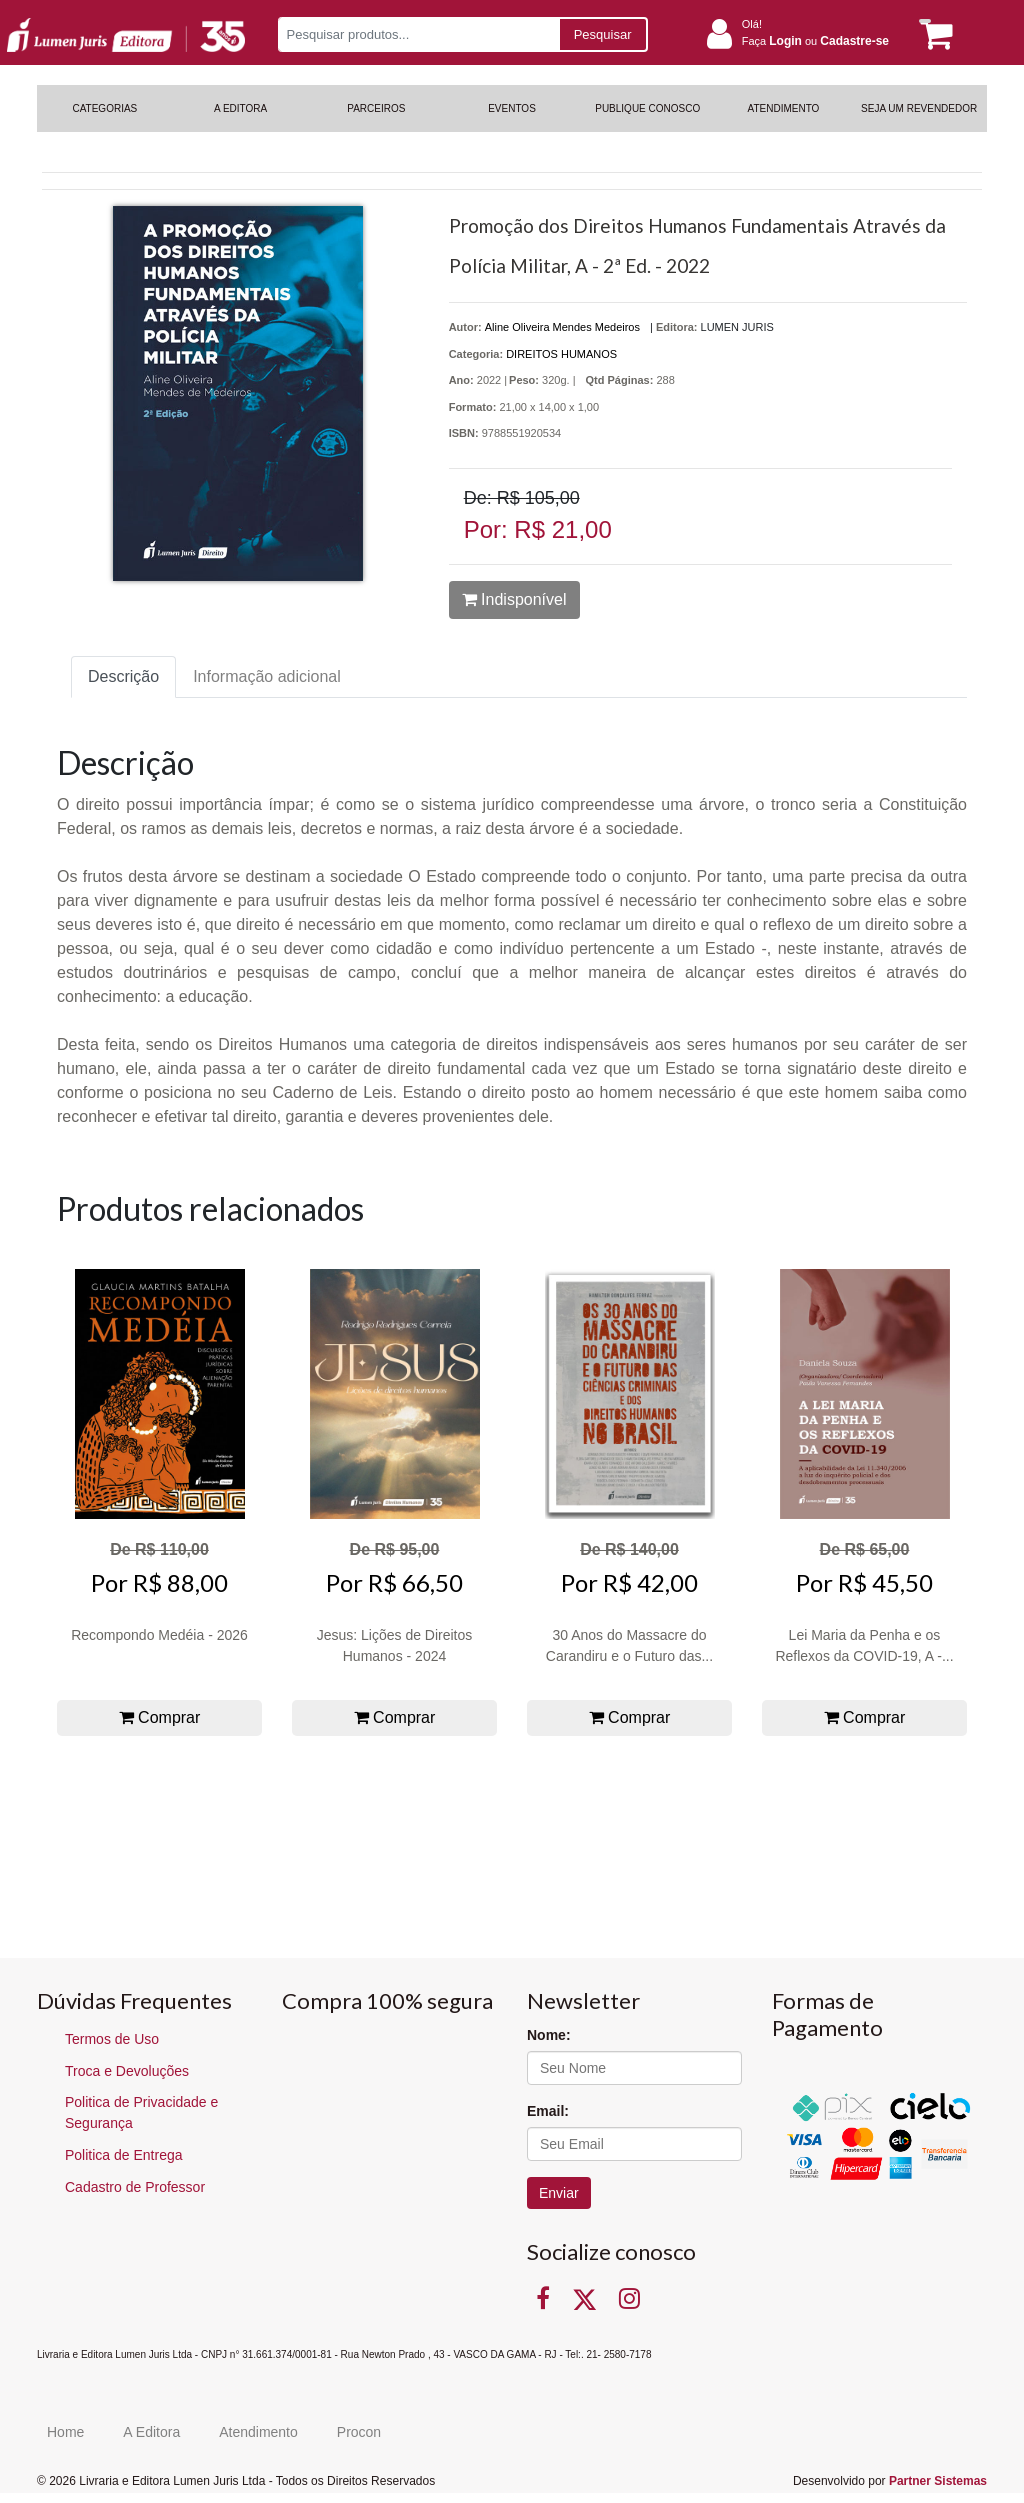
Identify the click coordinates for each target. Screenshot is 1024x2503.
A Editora (151, 2432)
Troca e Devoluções (127, 2071)
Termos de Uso (112, 2039)
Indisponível (514, 599)
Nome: (549, 2035)
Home (65, 2432)
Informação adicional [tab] (267, 676)
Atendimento (258, 2432)
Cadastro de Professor (135, 2187)
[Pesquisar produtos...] (418, 34)
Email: (548, 2111)
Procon (359, 2432)
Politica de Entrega (124, 2155)
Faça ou (815, 41)
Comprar (160, 1717)
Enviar (559, 2193)
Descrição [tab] (123, 676)
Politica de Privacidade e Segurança (141, 2112)
